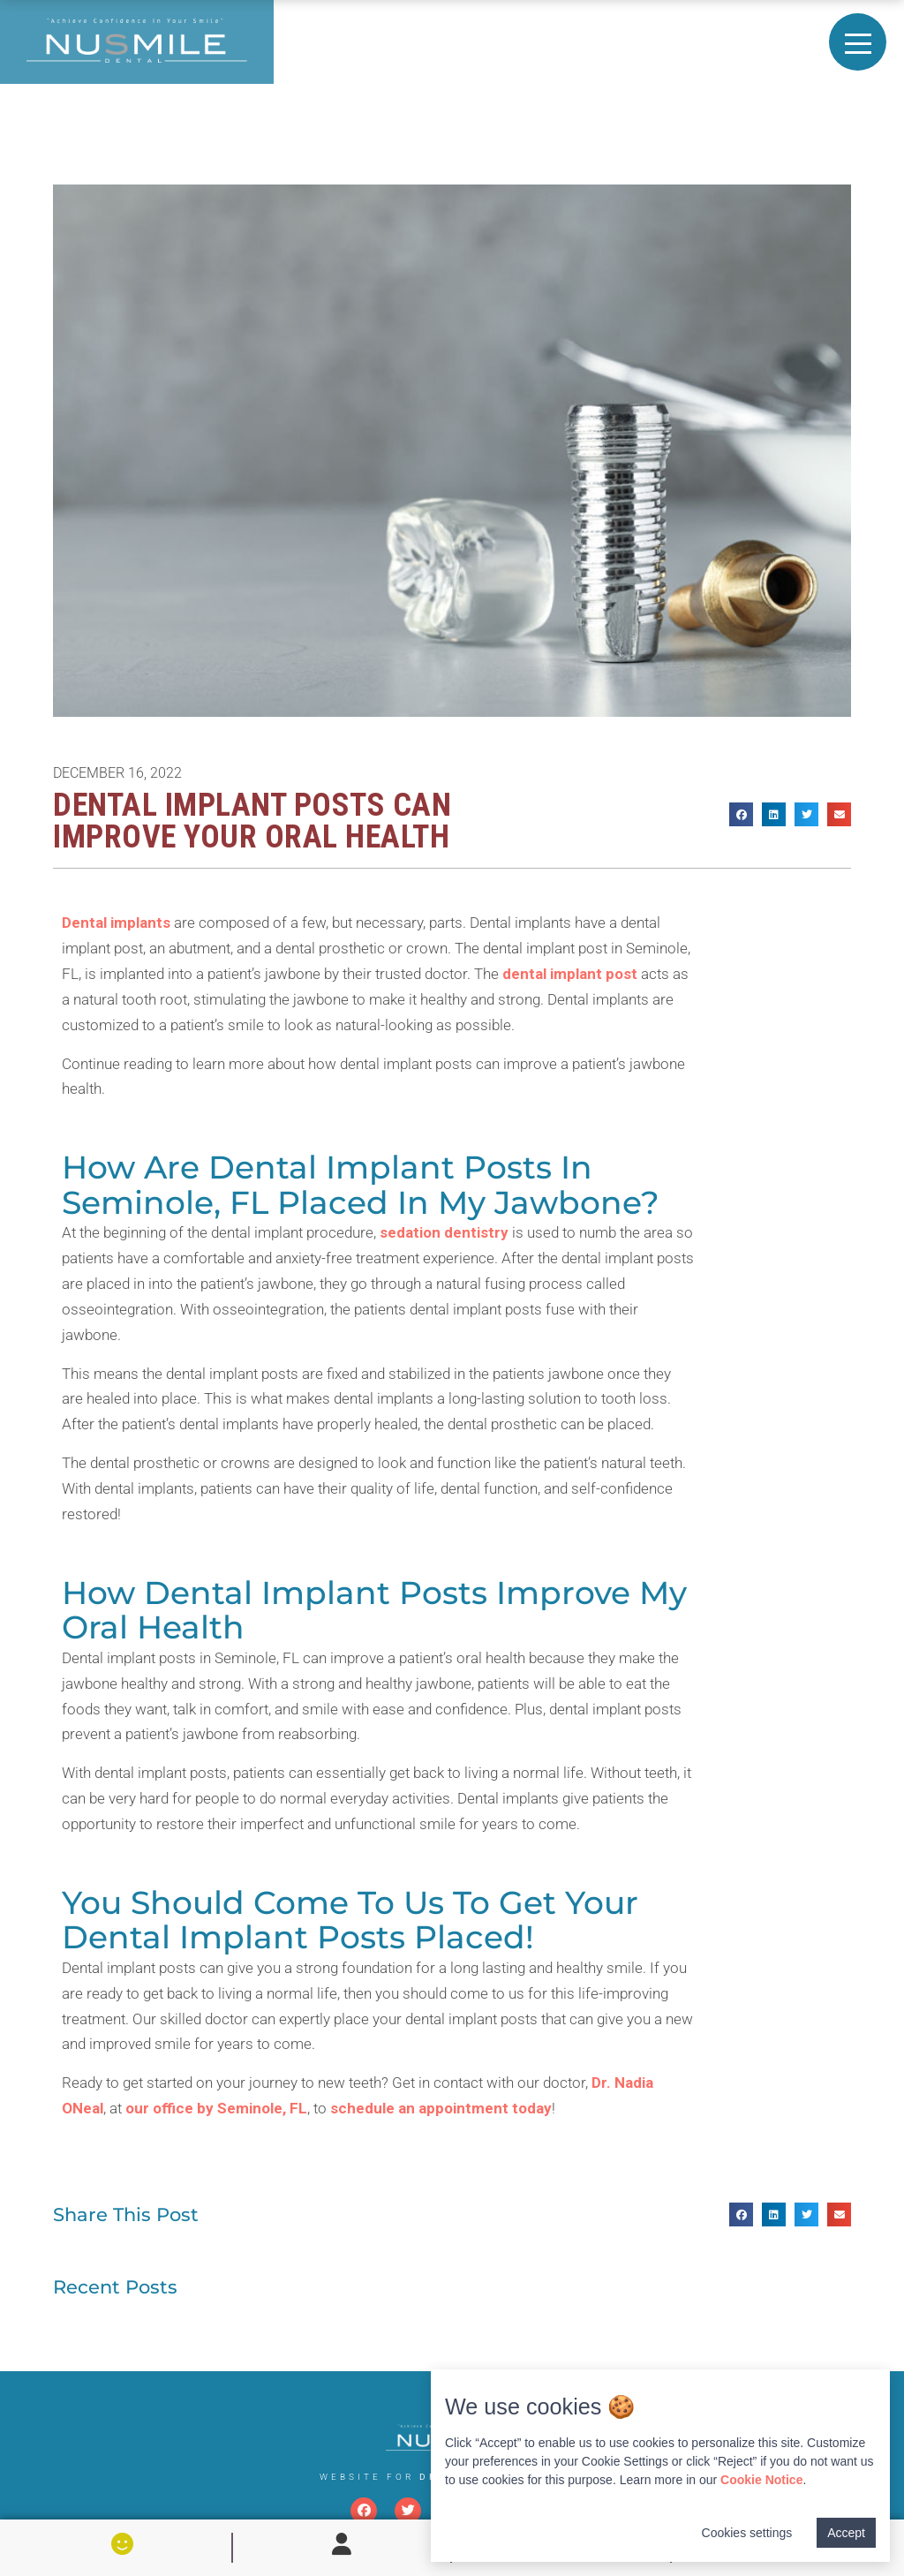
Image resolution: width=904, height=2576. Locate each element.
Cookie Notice (761, 2480)
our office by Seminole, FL (216, 2108)
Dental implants (116, 922)
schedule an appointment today (441, 2108)
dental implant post (569, 974)
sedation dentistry (444, 1232)
